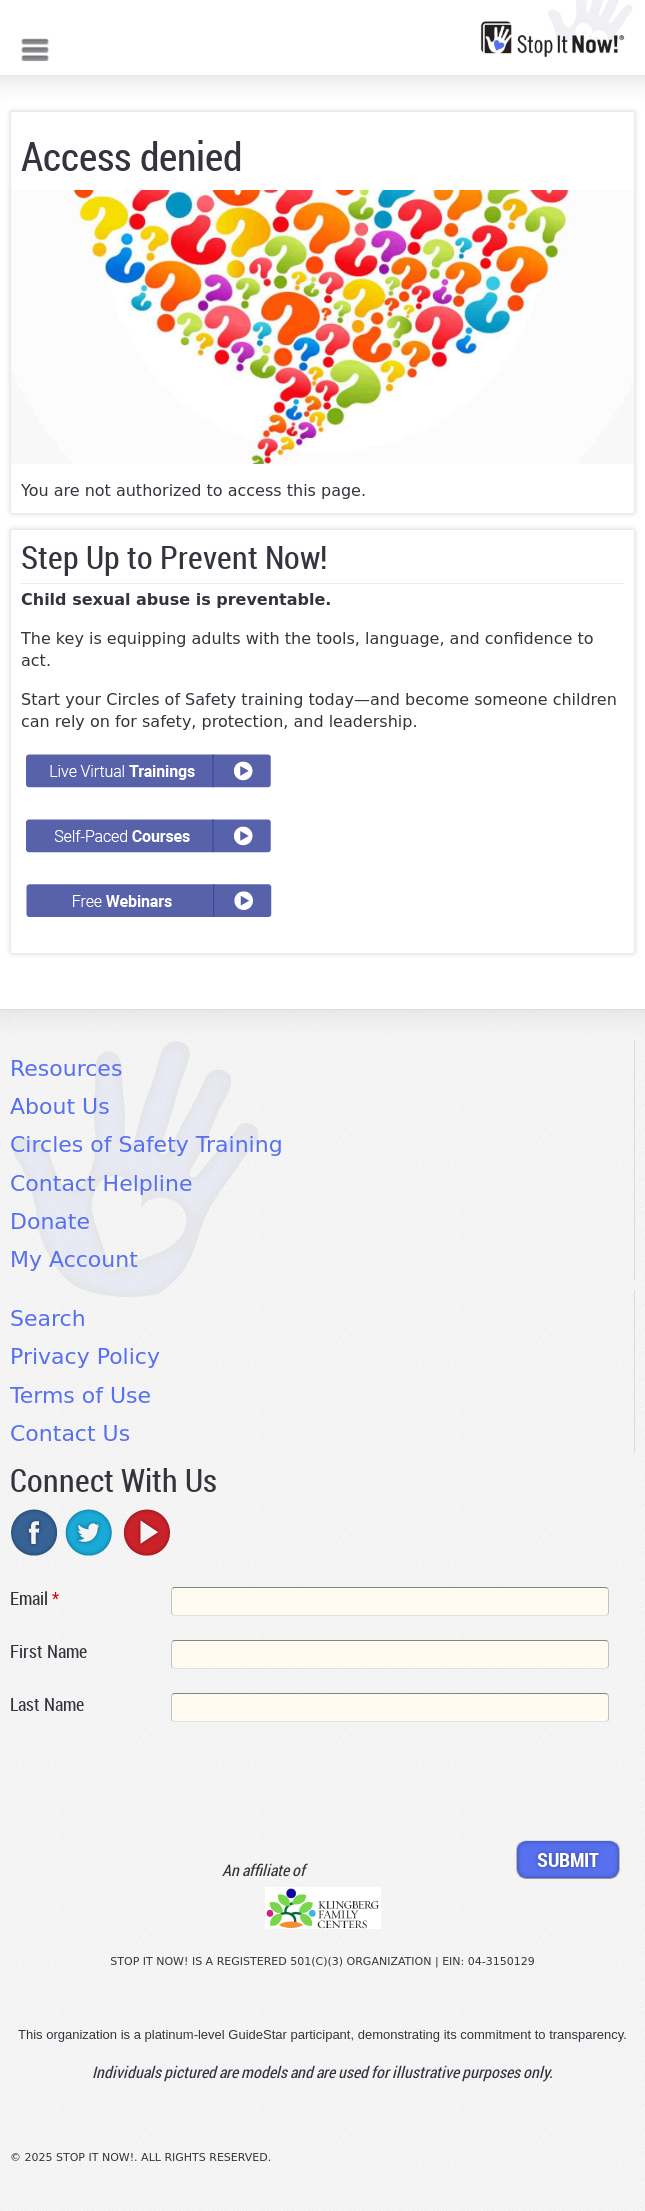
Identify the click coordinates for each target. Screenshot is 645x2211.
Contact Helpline (101, 1183)
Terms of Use (80, 1395)
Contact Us (70, 1433)
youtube (145, 1532)
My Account (74, 1259)
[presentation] (162, 1785)
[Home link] (552, 39)
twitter (90, 1532)
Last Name (47, 1704)
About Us (60, 1106)
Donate (50, 1221)
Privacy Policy (85, 1356)
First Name (48, 1651)
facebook (35, 1532)
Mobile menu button (35, 47)
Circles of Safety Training (146, 1144)
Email (34, 1598)
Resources (66, 1068)
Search (48, 1318)
